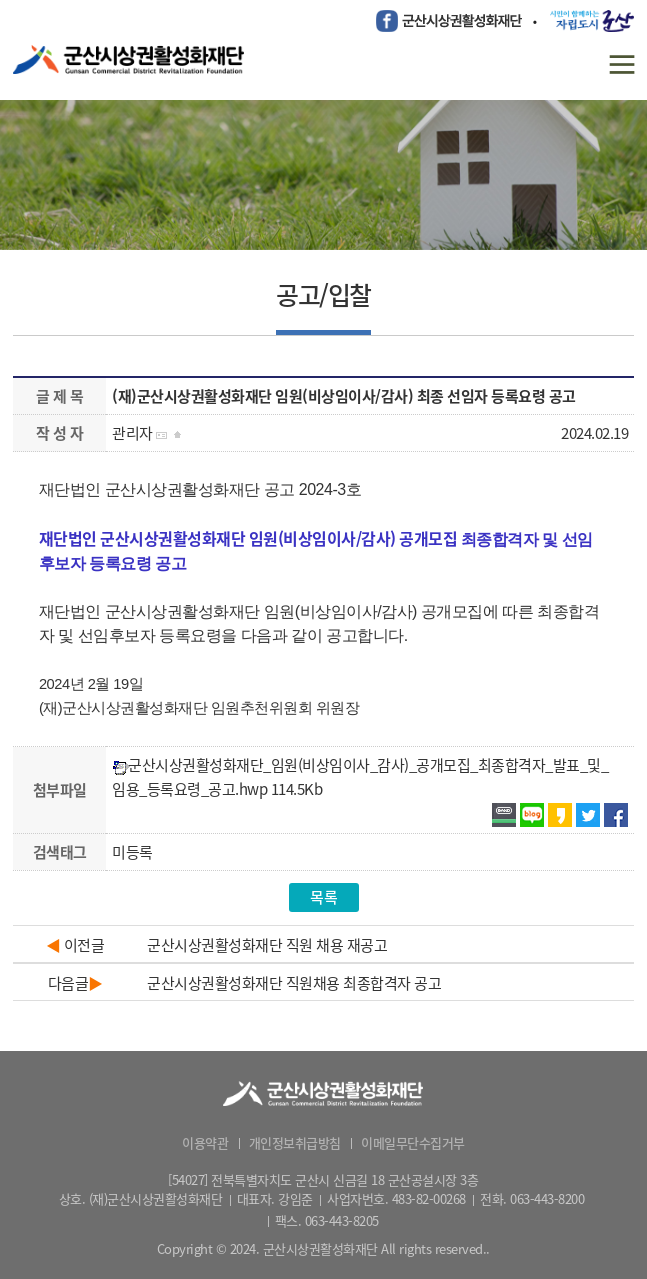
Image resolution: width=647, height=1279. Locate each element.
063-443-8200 (547, 1198)
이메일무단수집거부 (413, 1142)
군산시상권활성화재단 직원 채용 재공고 (267, 945)
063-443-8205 (342, 1220)
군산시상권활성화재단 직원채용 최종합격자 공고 (294, 983)
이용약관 (205, 1142)
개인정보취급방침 (295, 1142)
